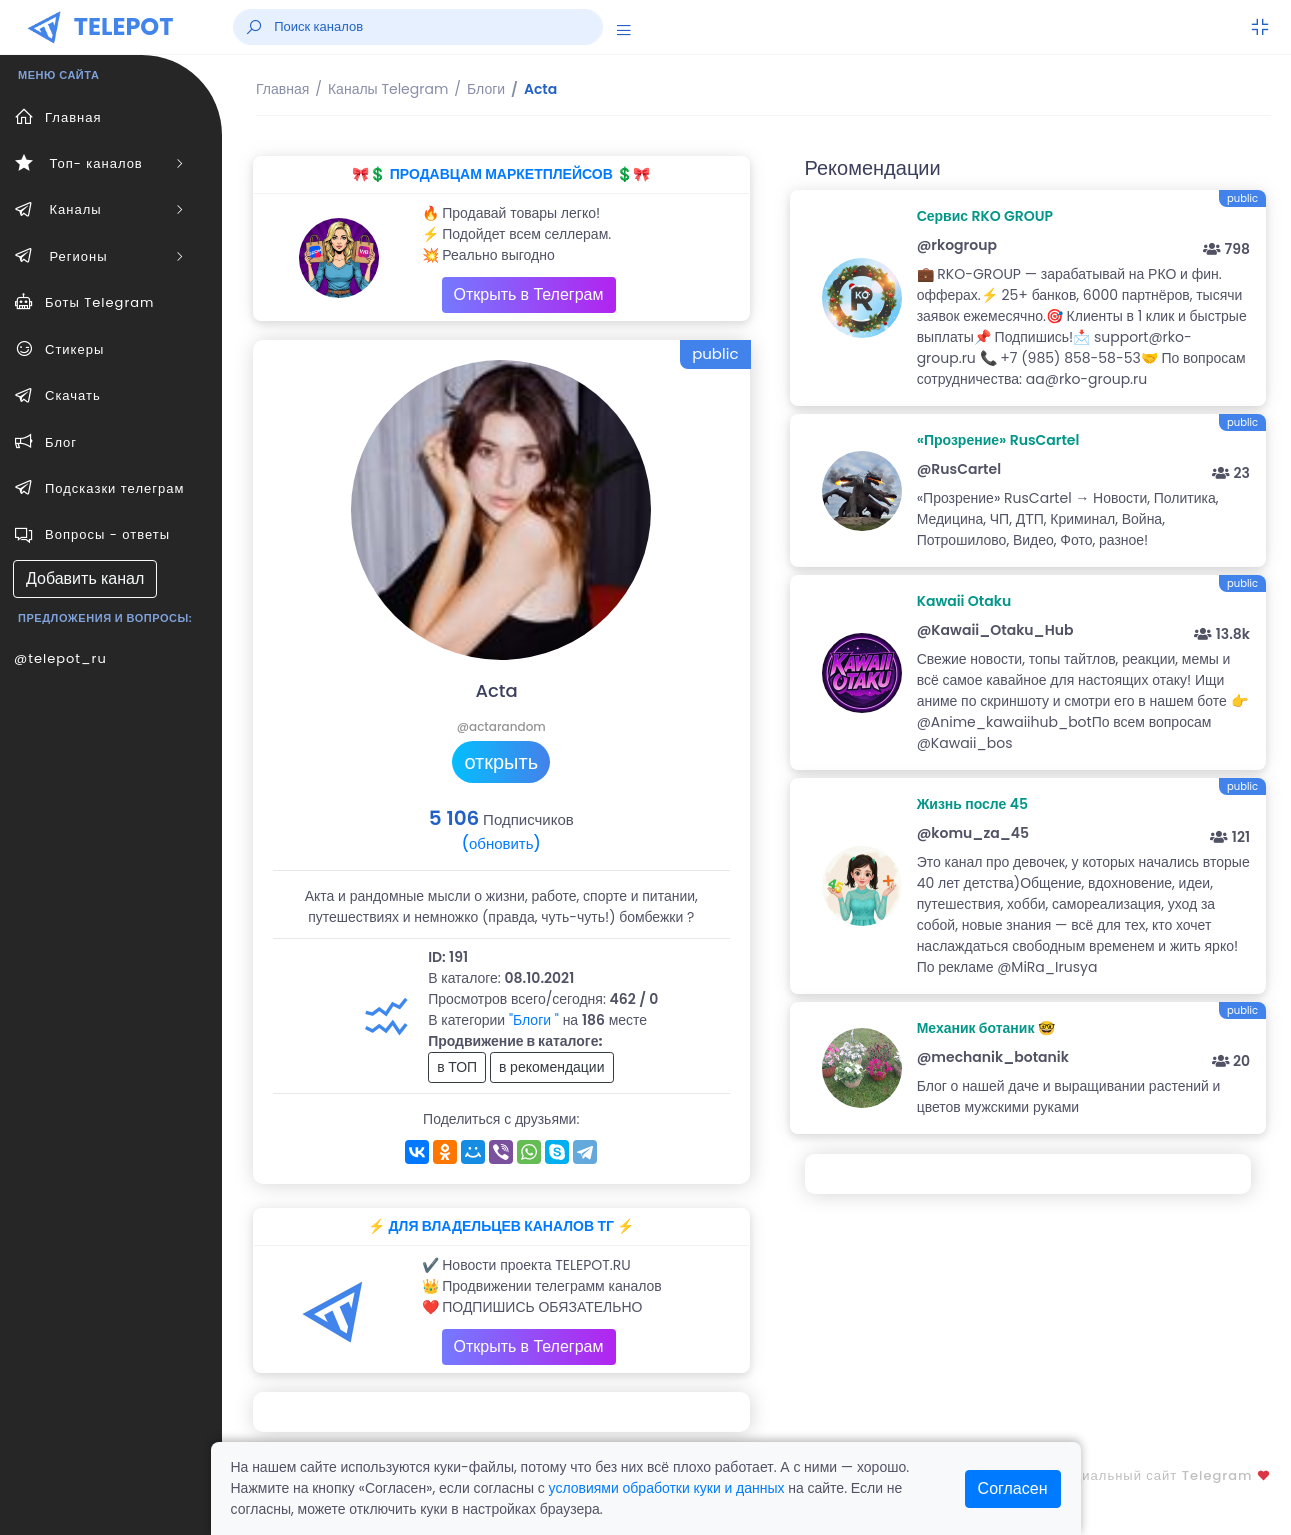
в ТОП (457, 1067)
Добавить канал (85, 578)
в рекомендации (552, 1067)
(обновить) (501, 843)
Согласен (1013, 1488)
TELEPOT (124, 26)
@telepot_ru (60, 658)
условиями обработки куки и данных (667, 1488)
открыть (501, 762)
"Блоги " (534, 1020)
